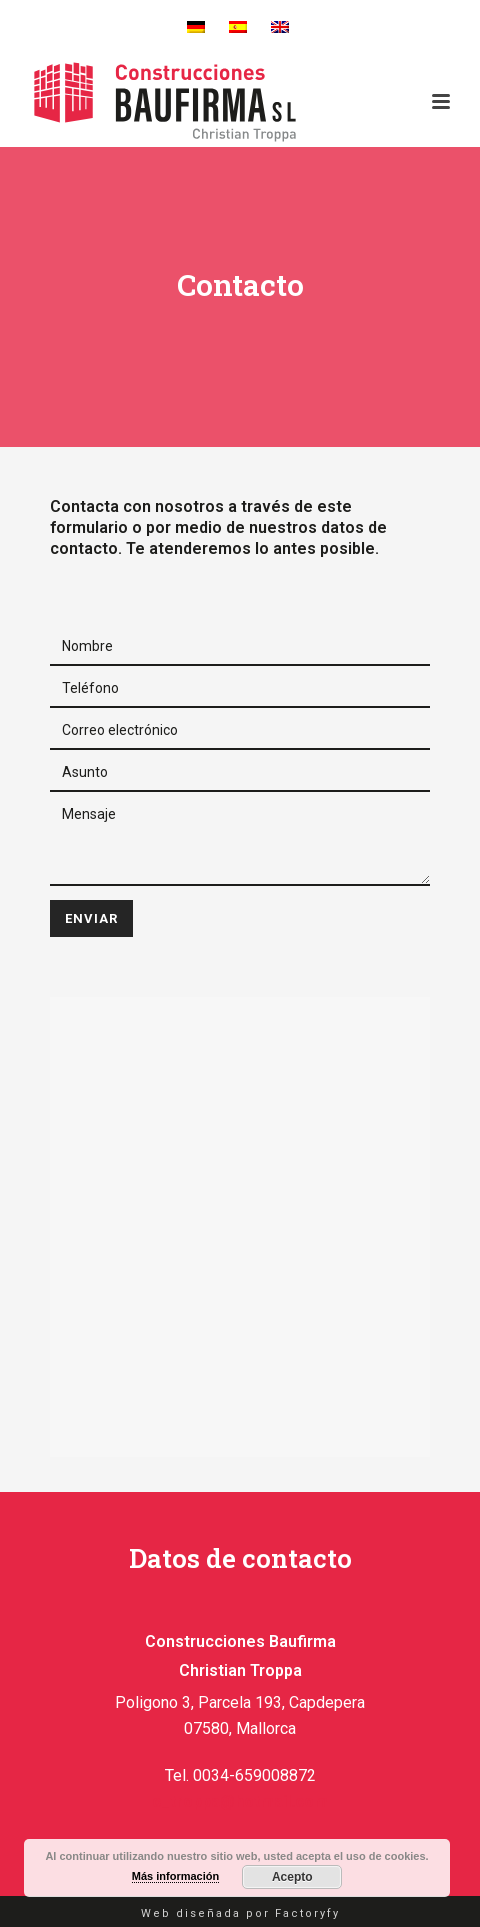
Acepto (292, 1877)
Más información (175, 1876)
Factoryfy (307, 1913)
